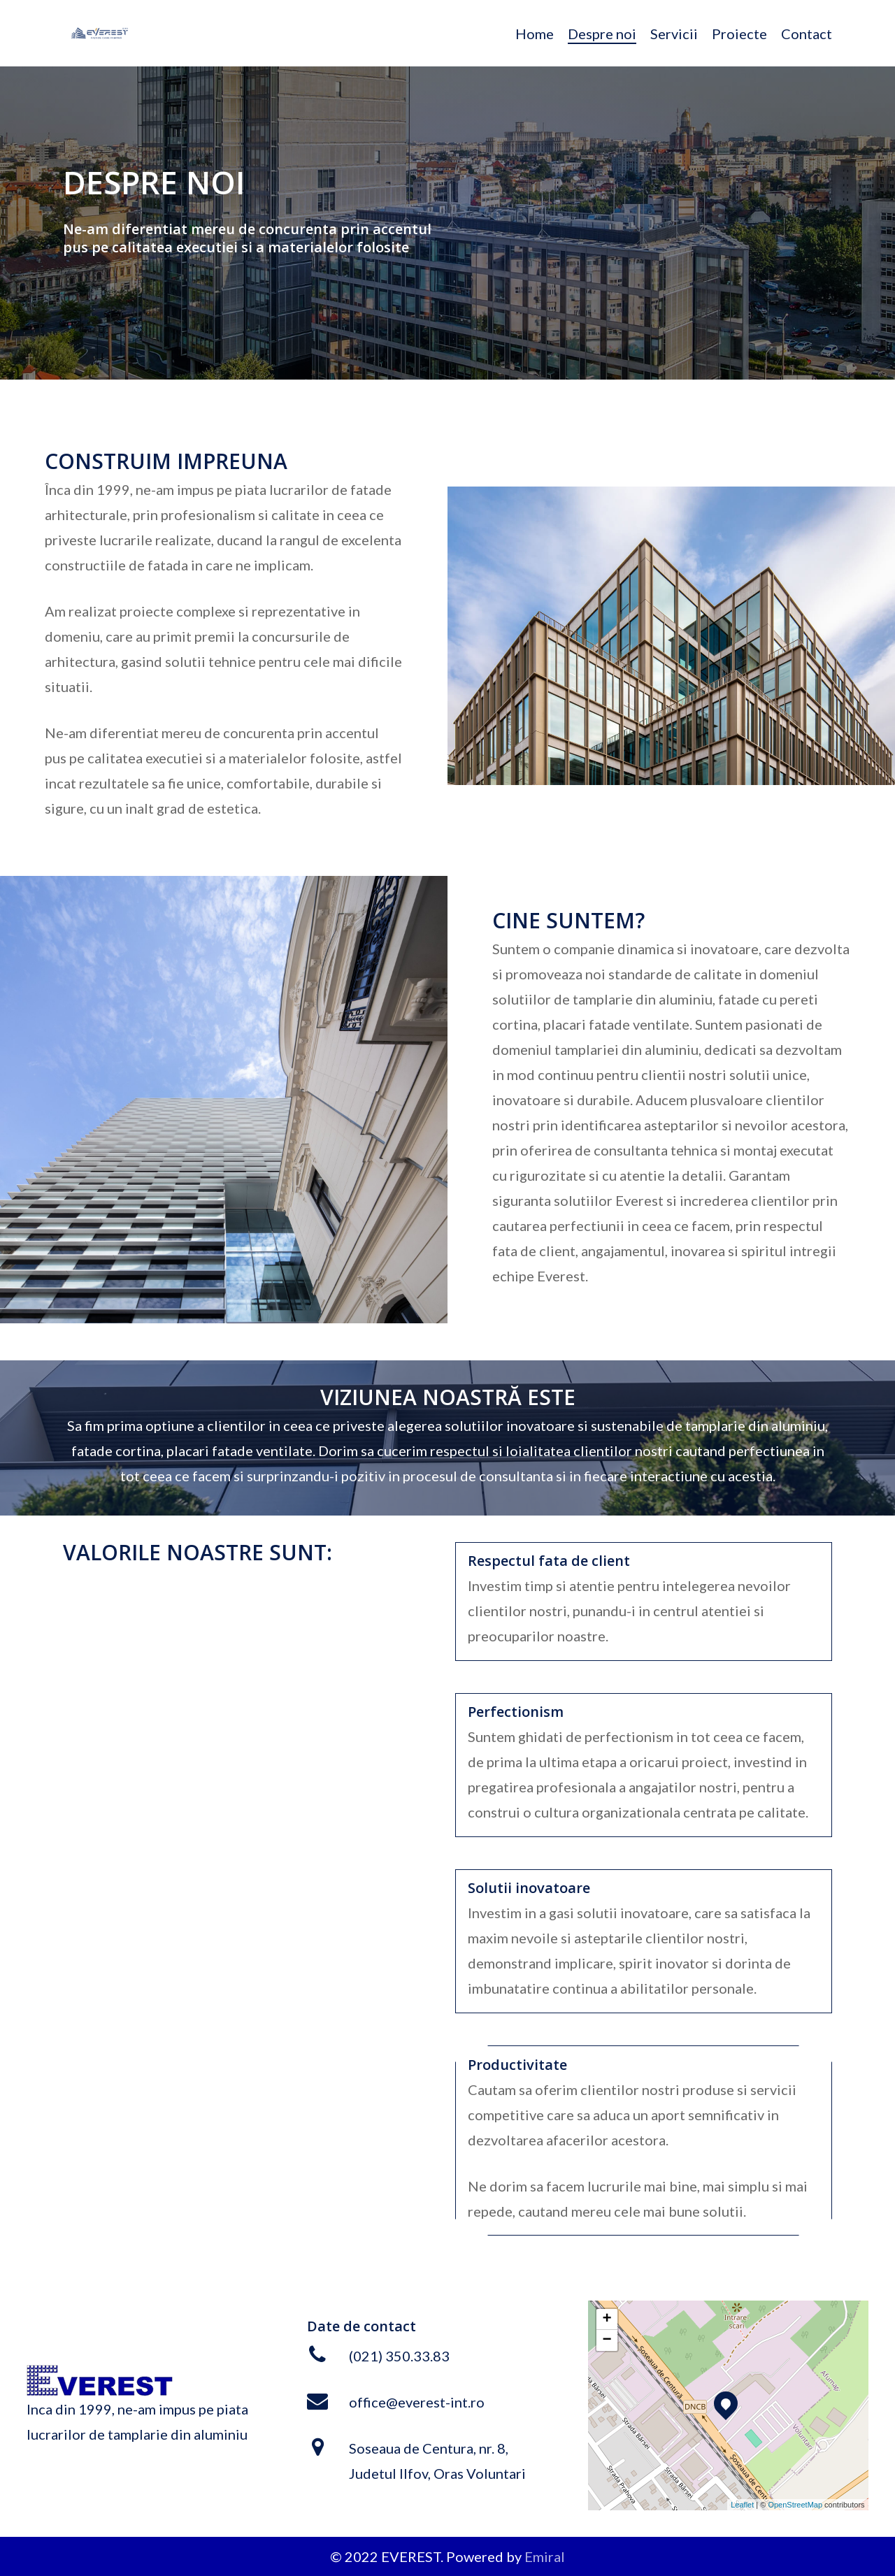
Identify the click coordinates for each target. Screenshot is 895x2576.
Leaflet (742, 2505)
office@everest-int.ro (417, 2402)
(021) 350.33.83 (399, 2355)
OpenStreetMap (795, 2505)
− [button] (606, 2340)
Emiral (544, 2556)
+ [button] (606, 2319)
